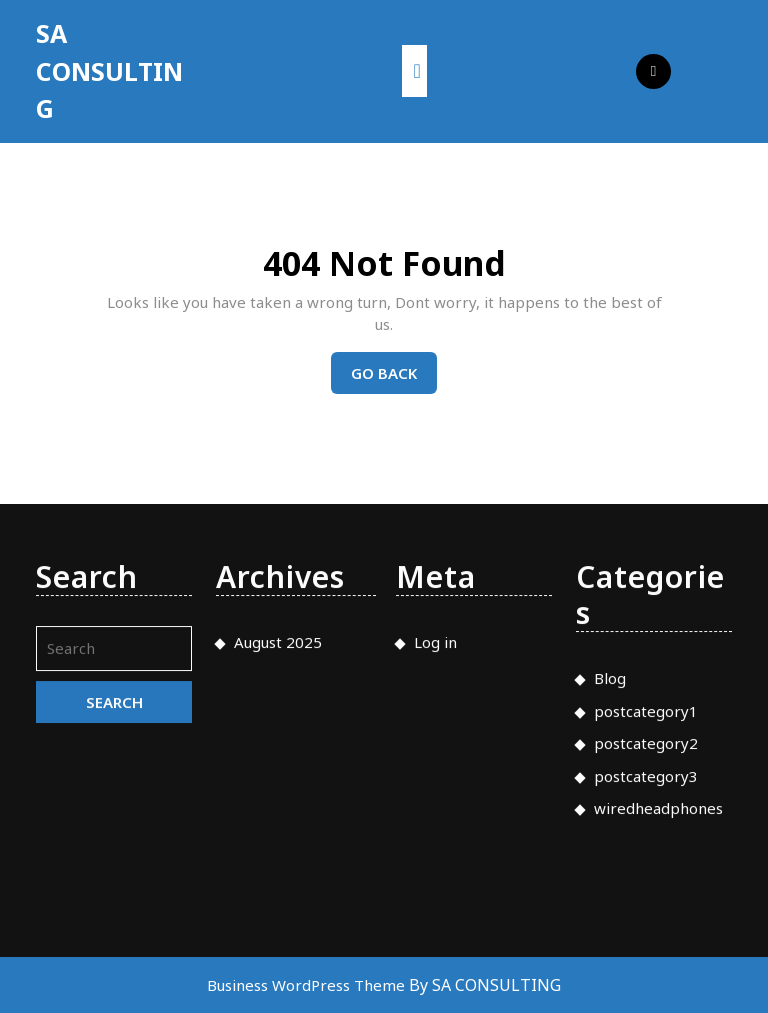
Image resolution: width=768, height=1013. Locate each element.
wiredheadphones (658, 1001)
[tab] (414, 71)
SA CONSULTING (109, 70)
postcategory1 (646, 904)
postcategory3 (646, 969)
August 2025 (278, 835)
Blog (610, 871)
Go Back (394, 378)
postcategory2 (646, 936)
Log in (435, 835)
